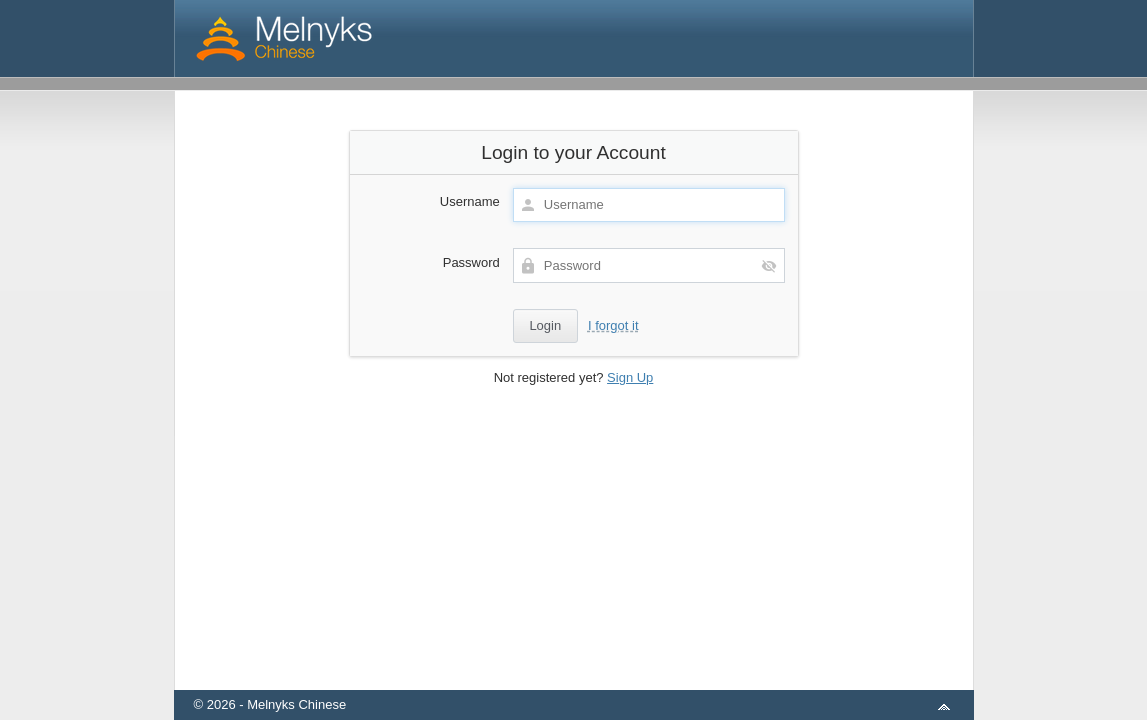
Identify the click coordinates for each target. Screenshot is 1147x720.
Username (470, 201)
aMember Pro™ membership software (597, 678)
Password (471, 262)
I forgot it (613, 325)
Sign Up (630, 377)
